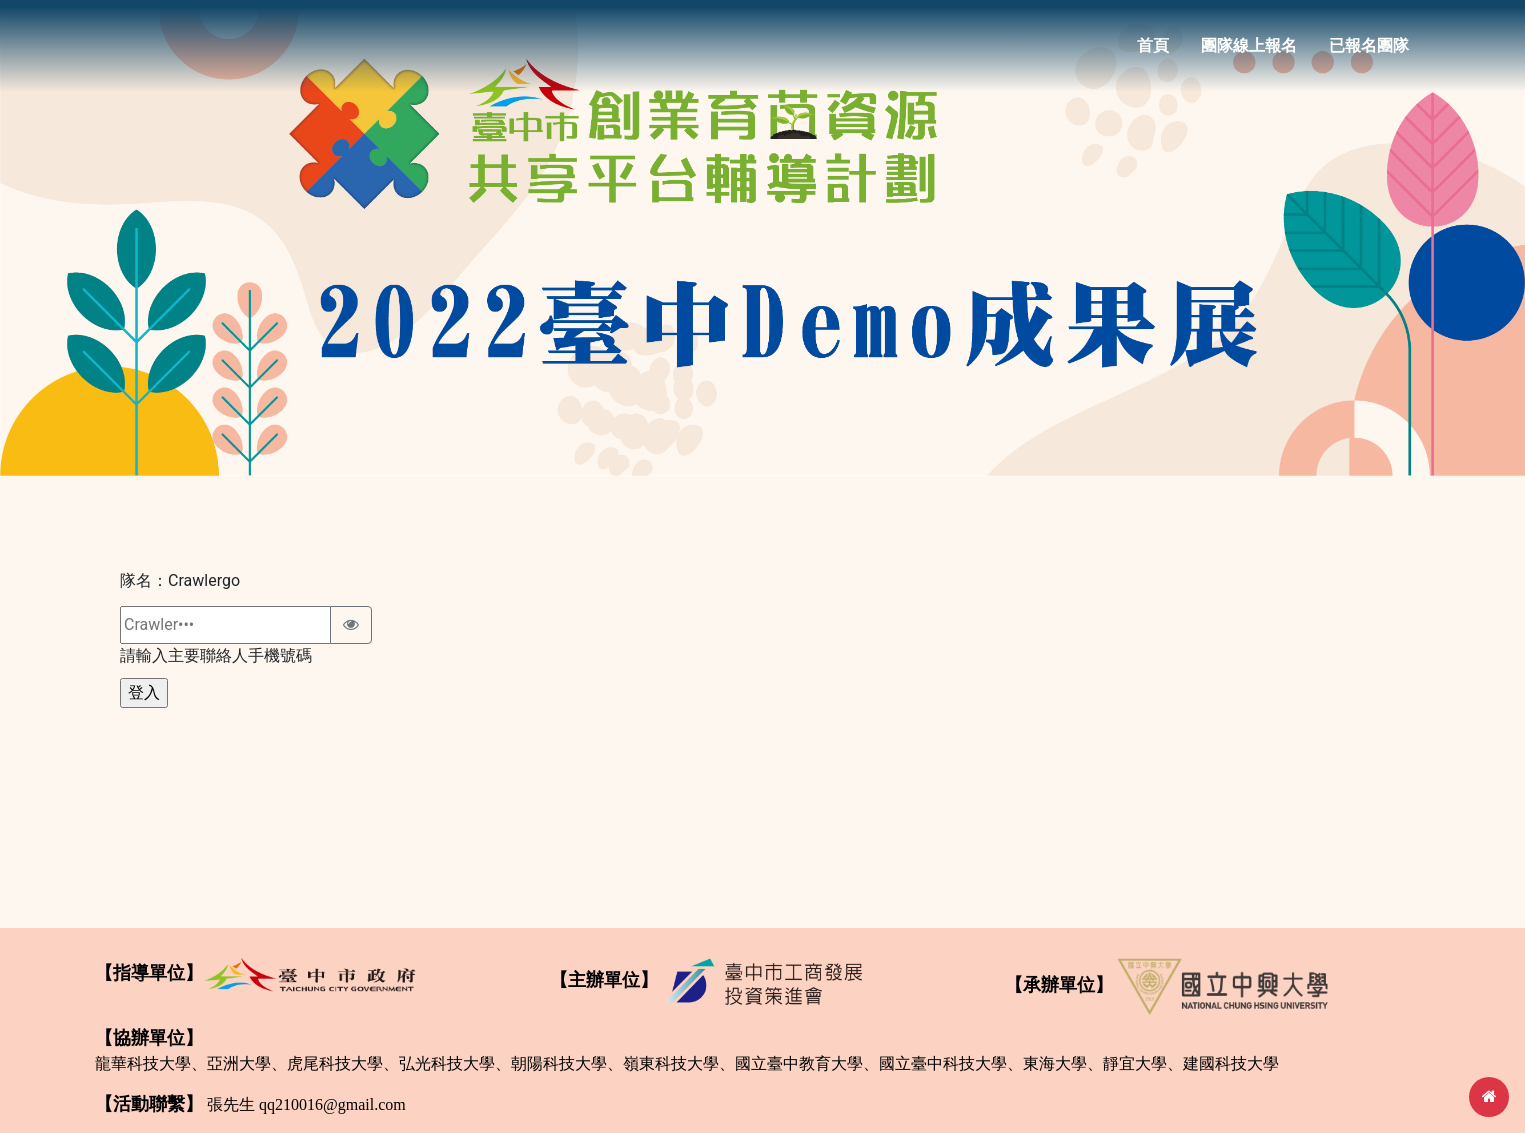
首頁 (1153, 51)
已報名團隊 (1369, 51)
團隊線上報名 (1249, 51)
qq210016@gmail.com (332, 1104)
